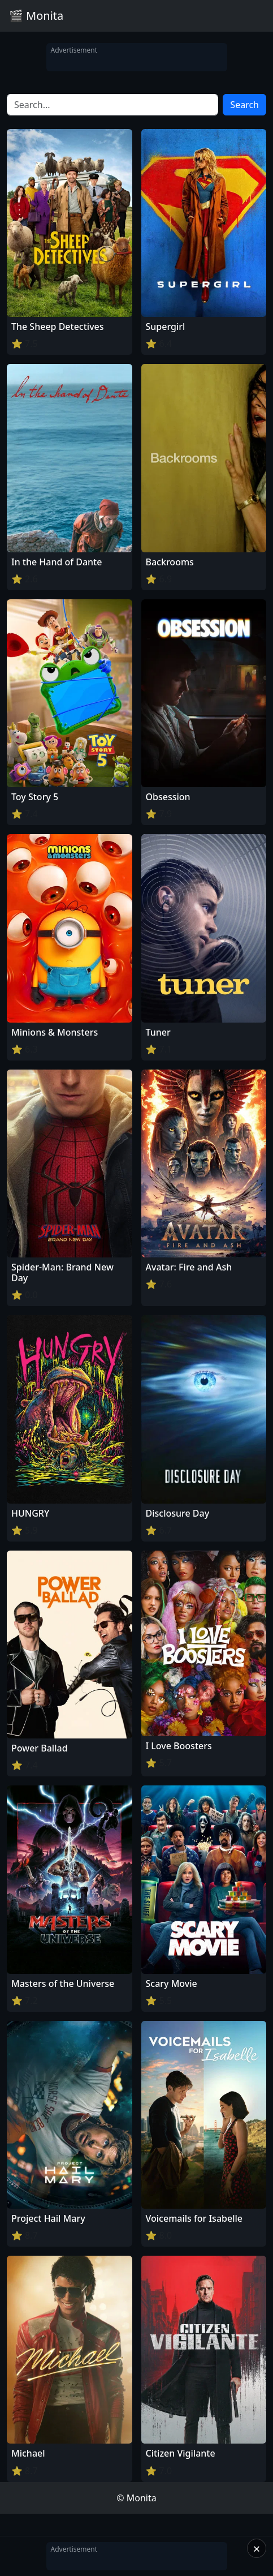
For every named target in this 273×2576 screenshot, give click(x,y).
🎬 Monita (36, 15)
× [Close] (257, 2548)
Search (244, 104)
